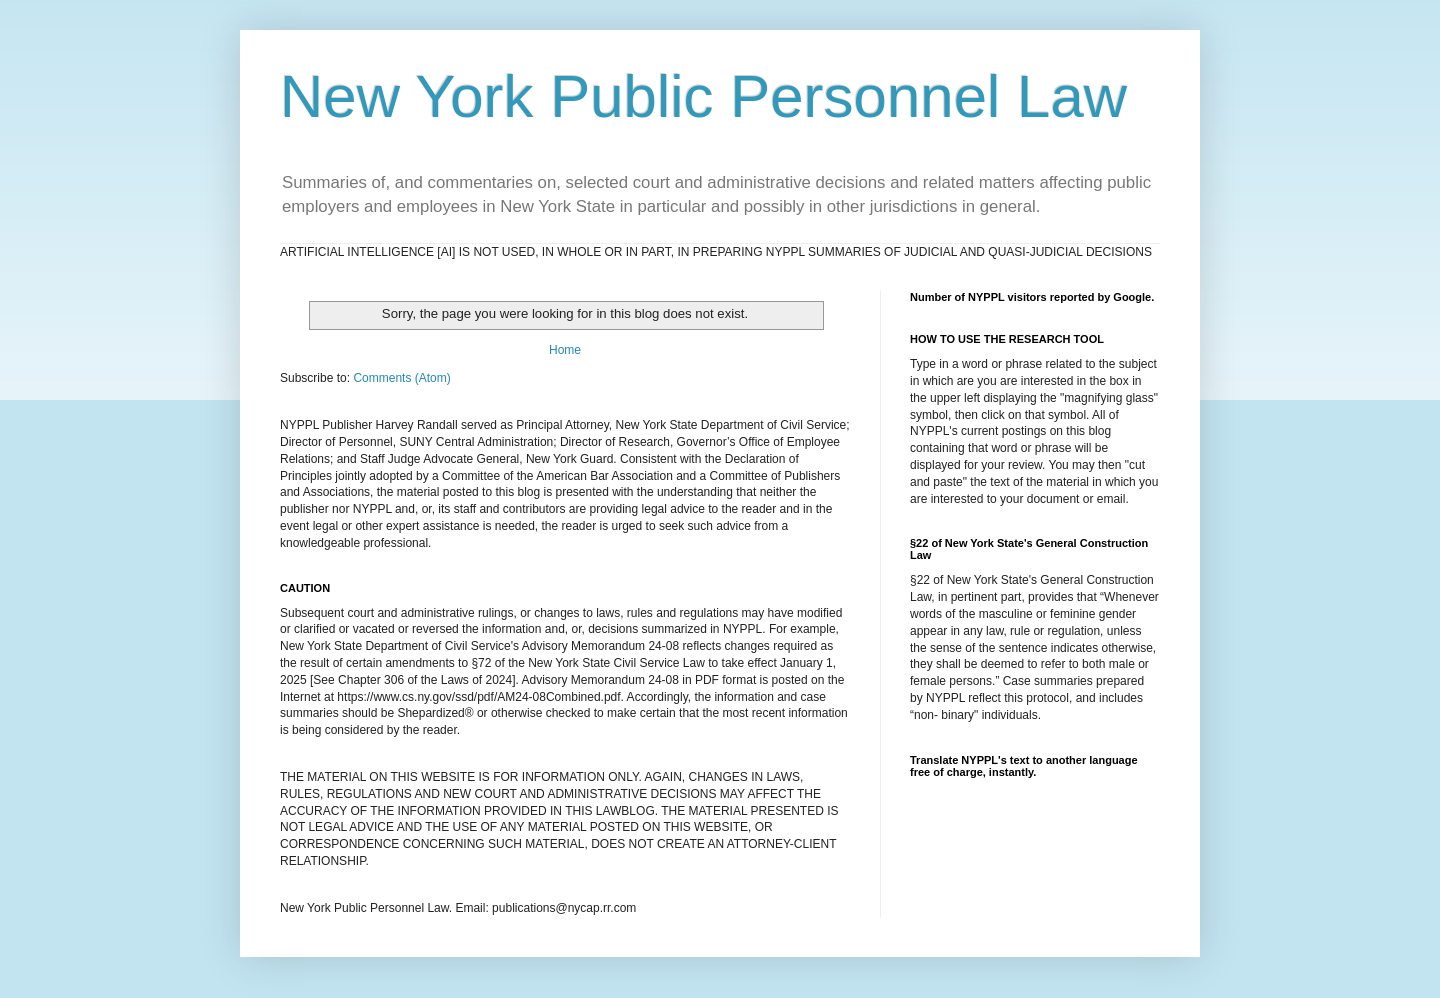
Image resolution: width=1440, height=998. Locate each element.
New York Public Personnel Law (703, 96)
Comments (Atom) (401, 378)
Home (565, 350)
